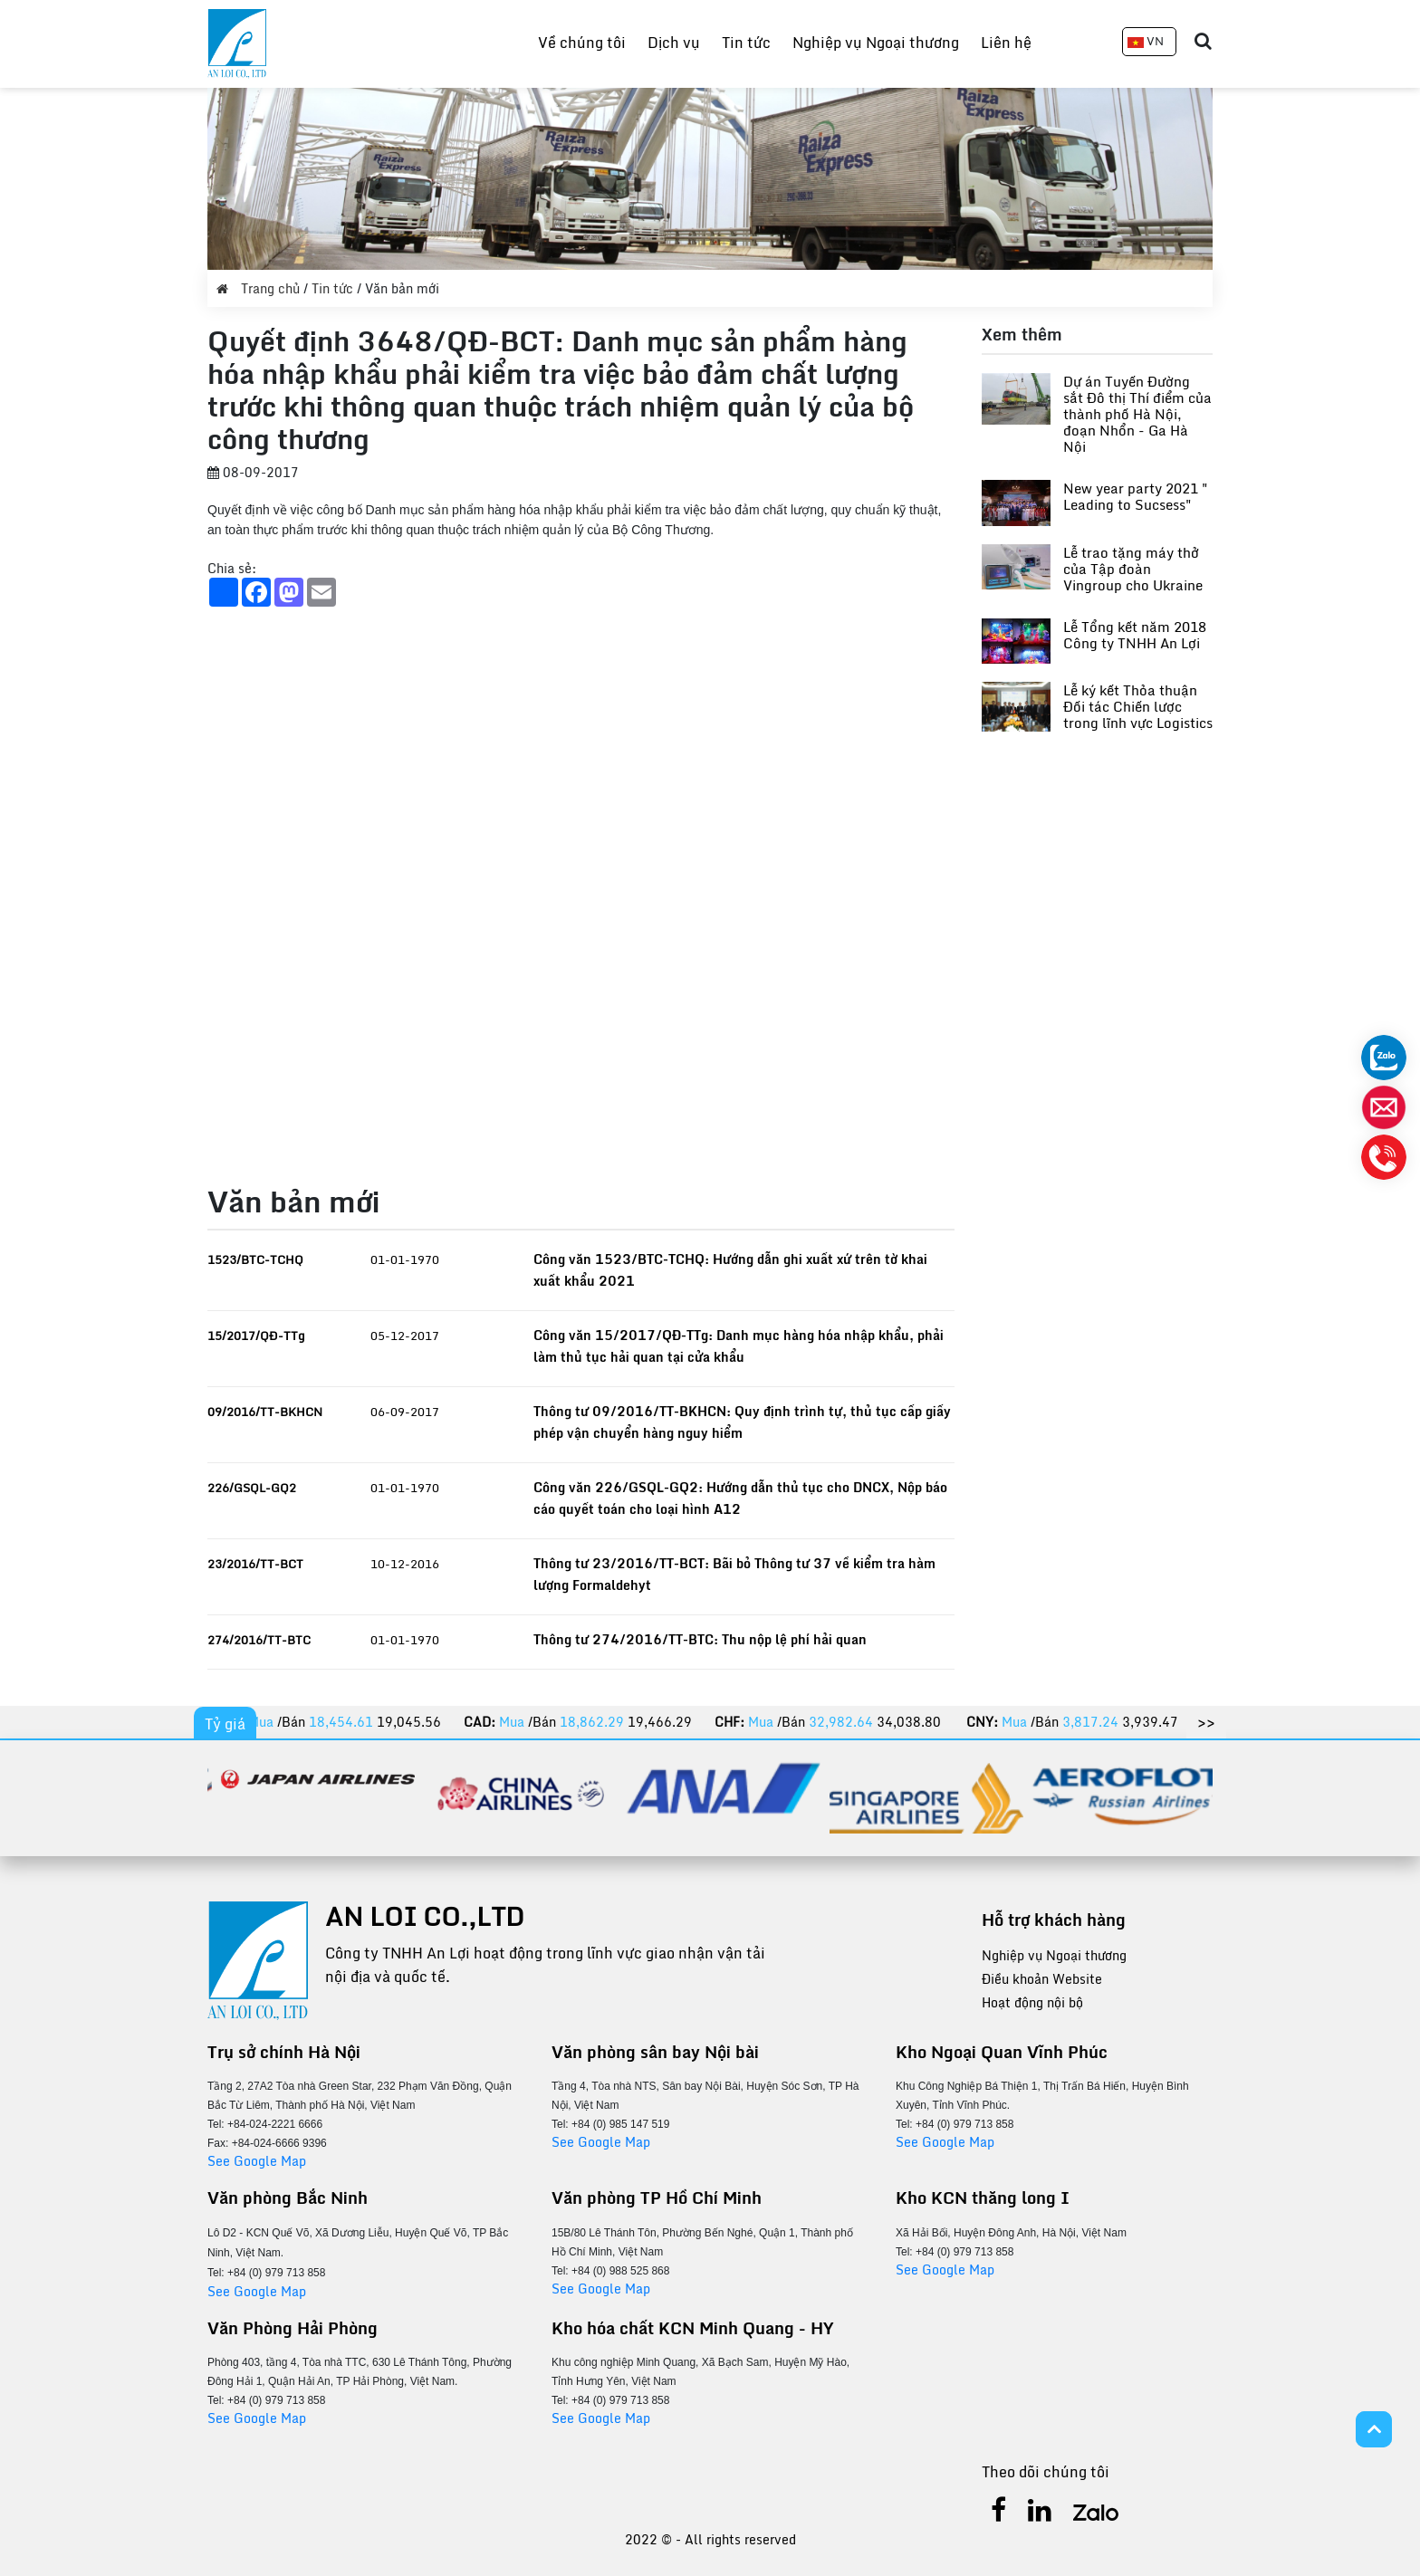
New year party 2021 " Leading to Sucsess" (1135, 496)
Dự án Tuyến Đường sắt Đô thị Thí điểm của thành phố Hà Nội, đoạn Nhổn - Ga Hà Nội (1137, 413)
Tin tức (746, 42)
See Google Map (256, 2160)
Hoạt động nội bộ (1032, 2002)
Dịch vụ (674, 42)
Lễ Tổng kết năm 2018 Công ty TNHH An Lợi (1134, 635)
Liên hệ (1006, 42)
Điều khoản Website (1042, 1978)
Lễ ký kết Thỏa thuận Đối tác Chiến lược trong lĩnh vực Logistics (1138, 706)
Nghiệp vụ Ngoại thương (875, 42)
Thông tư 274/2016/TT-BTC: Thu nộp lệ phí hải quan (700, 1639)
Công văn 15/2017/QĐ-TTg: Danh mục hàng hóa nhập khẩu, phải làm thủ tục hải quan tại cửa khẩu (738, 1346)
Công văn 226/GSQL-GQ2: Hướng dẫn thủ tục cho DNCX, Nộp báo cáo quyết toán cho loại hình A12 (740, 1498)
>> (1206, 1722)
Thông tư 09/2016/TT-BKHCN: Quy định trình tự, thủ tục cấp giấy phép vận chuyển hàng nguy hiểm (742, 1422)
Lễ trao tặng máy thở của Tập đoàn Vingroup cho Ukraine (1133, 568)
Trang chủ (259, 288)
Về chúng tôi (582, 42)
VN (1145, 41)
